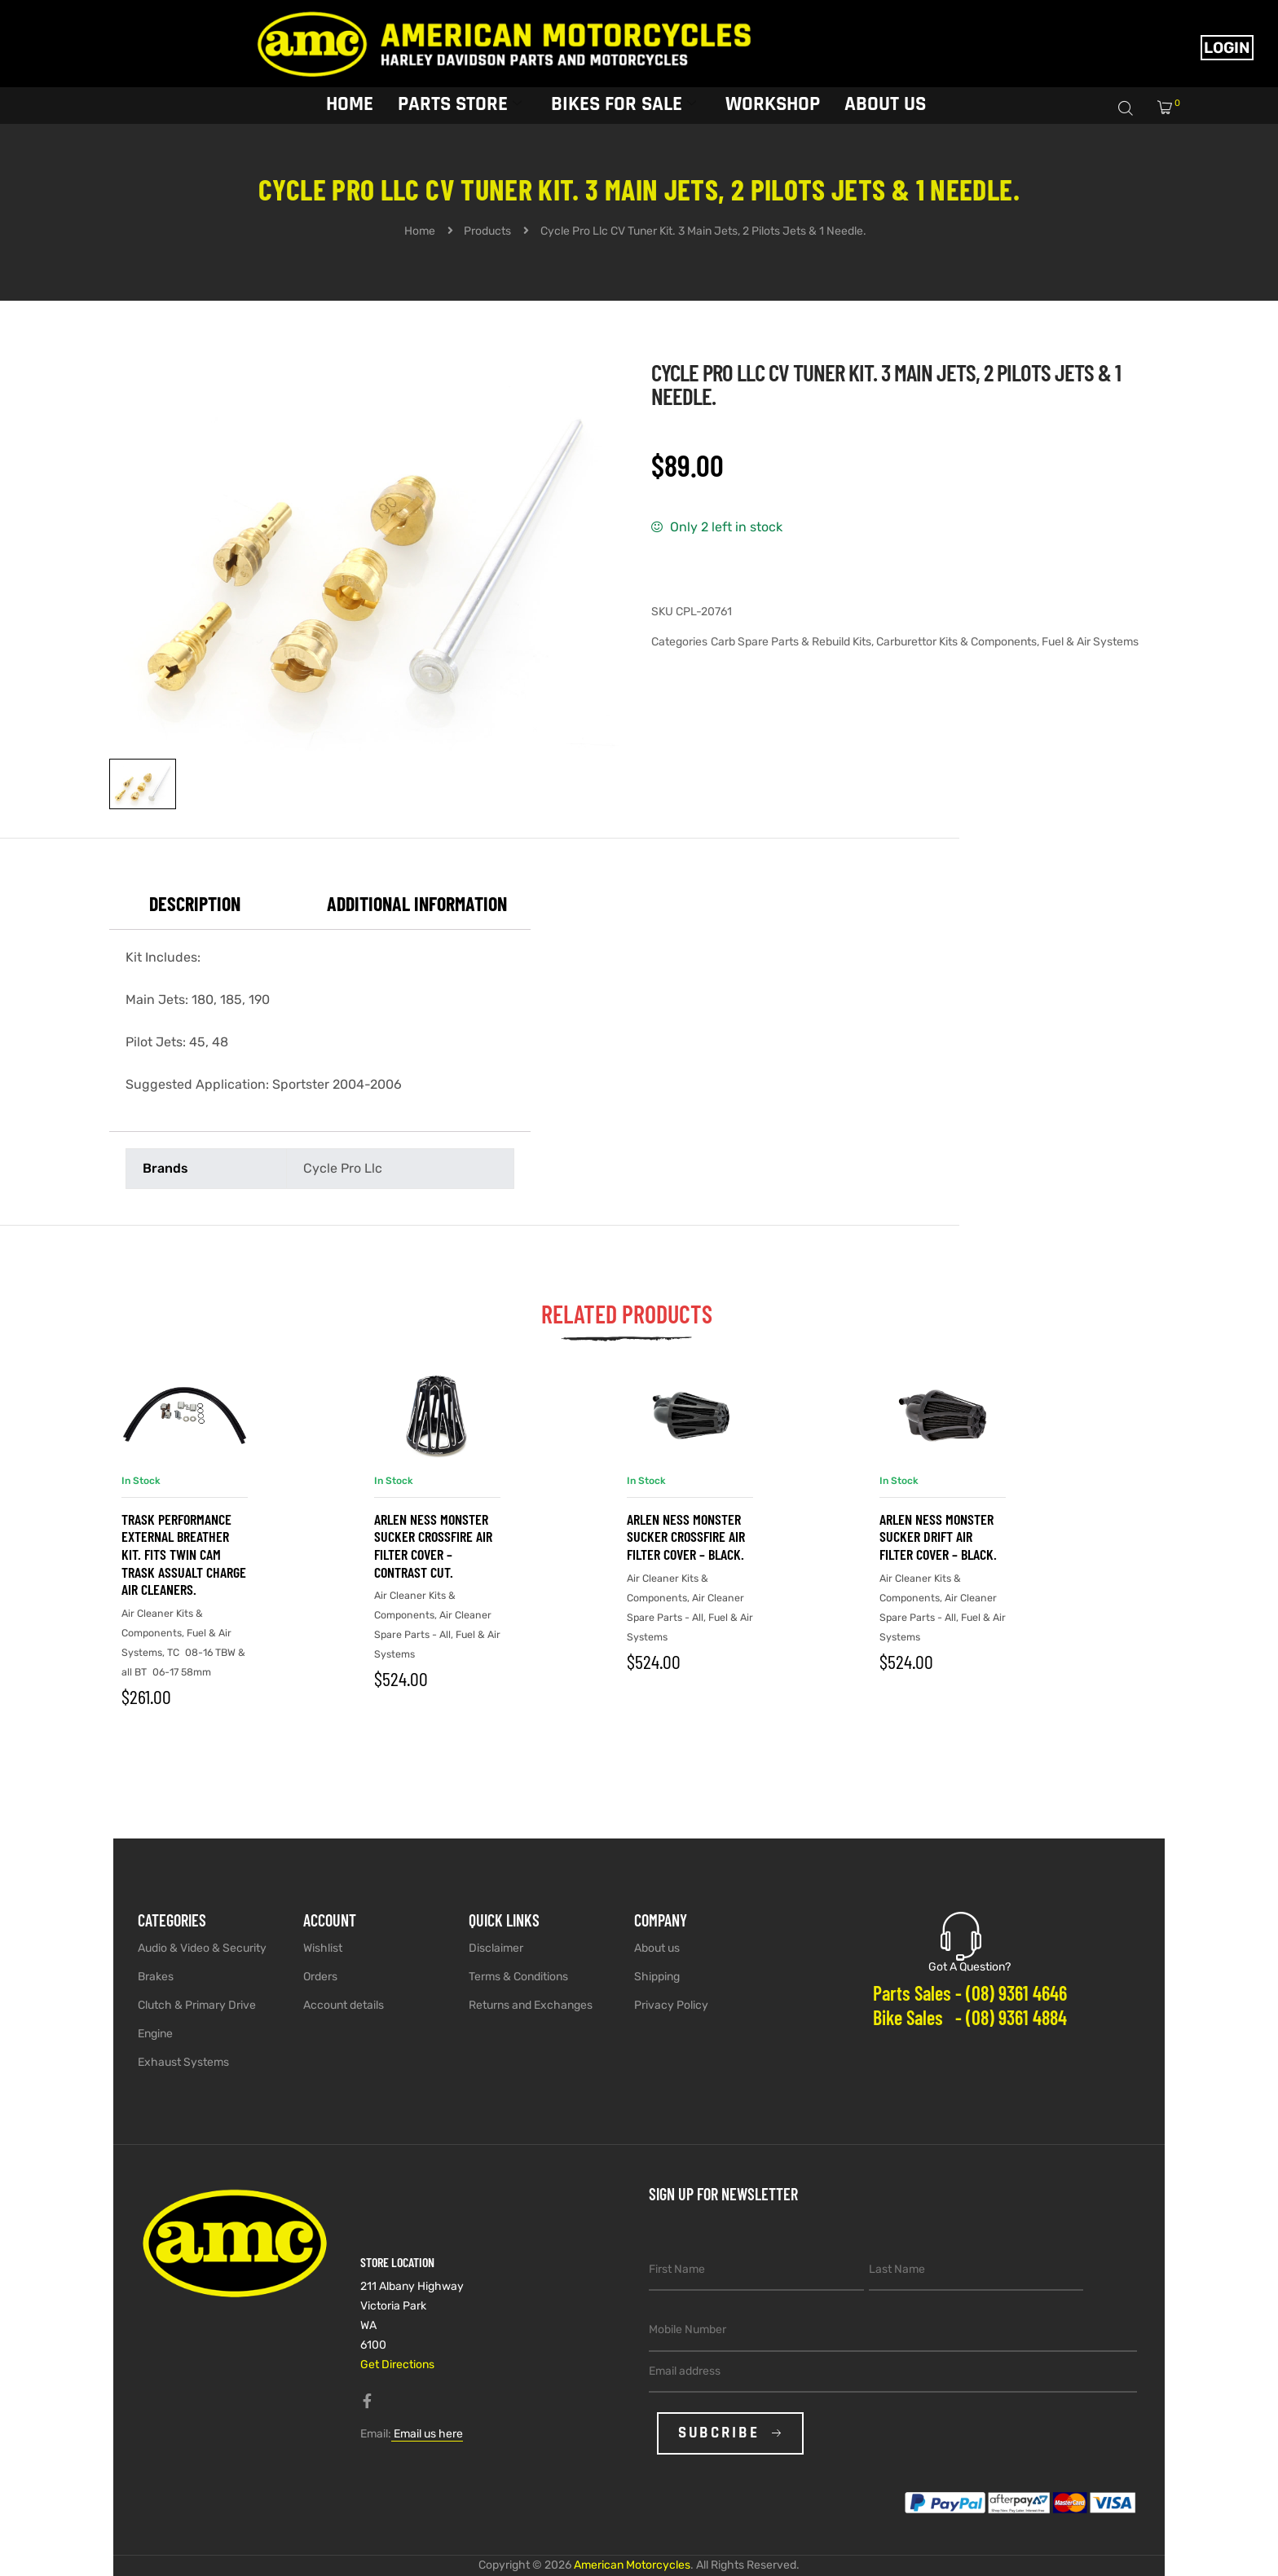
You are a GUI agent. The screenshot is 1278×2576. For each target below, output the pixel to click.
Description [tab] (194, 903)
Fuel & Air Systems (1090, 642)
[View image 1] (142, 784)
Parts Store (460, 104)
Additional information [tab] (417, 903)
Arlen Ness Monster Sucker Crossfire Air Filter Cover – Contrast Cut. (433, 1545)
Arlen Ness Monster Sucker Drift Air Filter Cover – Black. (938, 1536)
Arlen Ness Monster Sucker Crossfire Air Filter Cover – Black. (686, 1536)
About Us (885, 104)
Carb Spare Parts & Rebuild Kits (791, 642)
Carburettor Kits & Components (956, 642)
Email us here (427, 2434)
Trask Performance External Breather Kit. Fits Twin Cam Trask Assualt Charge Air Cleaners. (183, 1554)
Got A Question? (969, 1967)
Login (1227, 47)
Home (349, 104)
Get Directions (397, 2364)
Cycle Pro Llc (342, 1168)
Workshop (772, 104)
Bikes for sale (623, 104)
